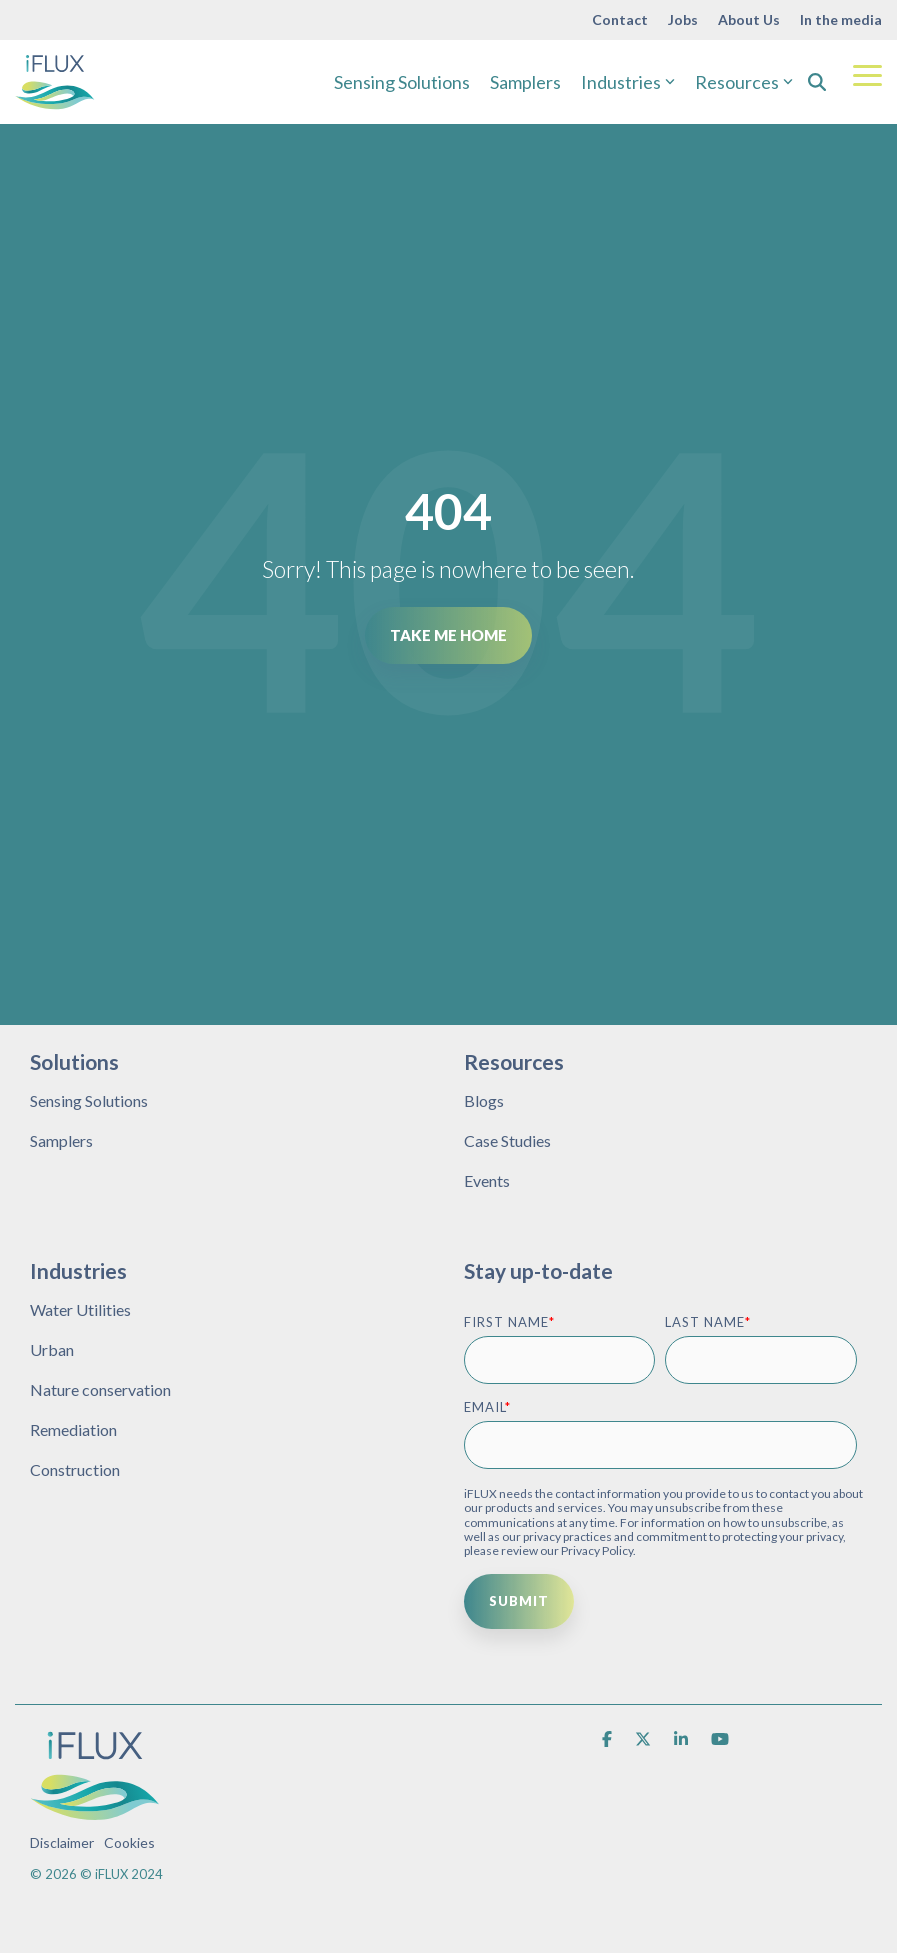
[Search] (817, 82)
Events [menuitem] (487, 1180)
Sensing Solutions (402, 82)
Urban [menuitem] (52, 1349)
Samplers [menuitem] (61, 1140)
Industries (628, 82)
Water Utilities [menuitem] (80, 1309)
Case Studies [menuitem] (507, 1140)
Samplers (525, 82)
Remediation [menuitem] (73, 1429)
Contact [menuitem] (620, 19)
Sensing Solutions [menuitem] (89, 1100)
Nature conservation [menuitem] (100, 1389)
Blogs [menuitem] (484, 1100)
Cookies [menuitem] (129, 1842)
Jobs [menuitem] (683, 19)
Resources (744, 82)
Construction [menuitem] (75, 1469)
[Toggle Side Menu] (867, 74)
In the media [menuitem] (841, 19)
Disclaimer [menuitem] (62, 1842)
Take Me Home (448, 635)
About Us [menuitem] (749, 19)
